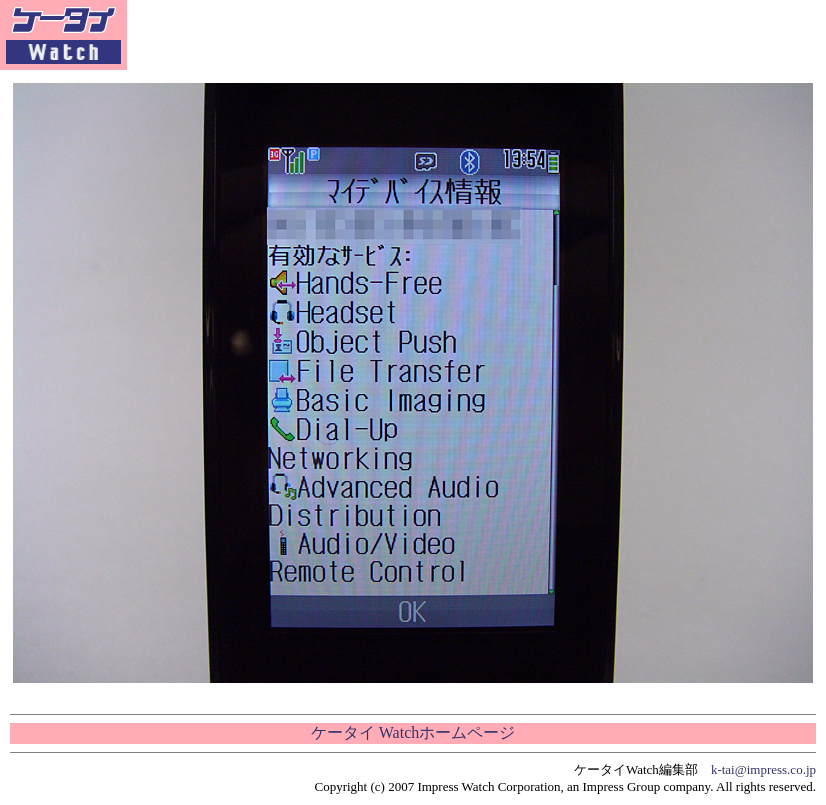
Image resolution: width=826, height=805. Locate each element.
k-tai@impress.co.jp (763, 769)
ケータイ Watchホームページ (413, 732)
